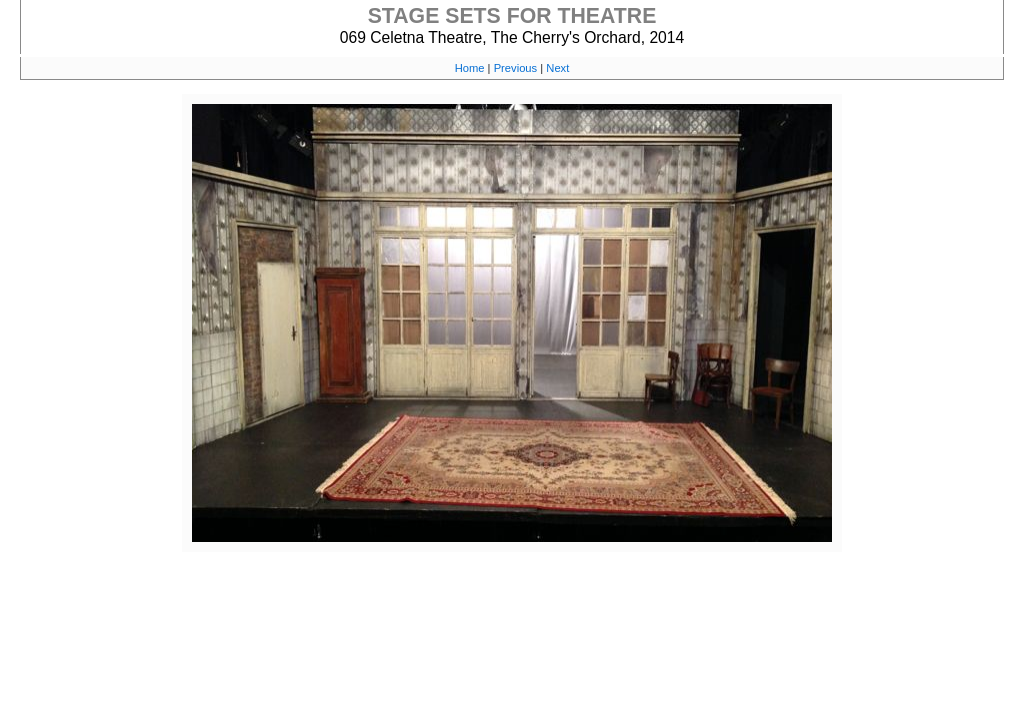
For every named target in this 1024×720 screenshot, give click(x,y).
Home (470, 68)
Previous (516, 68)
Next (557, 68)
